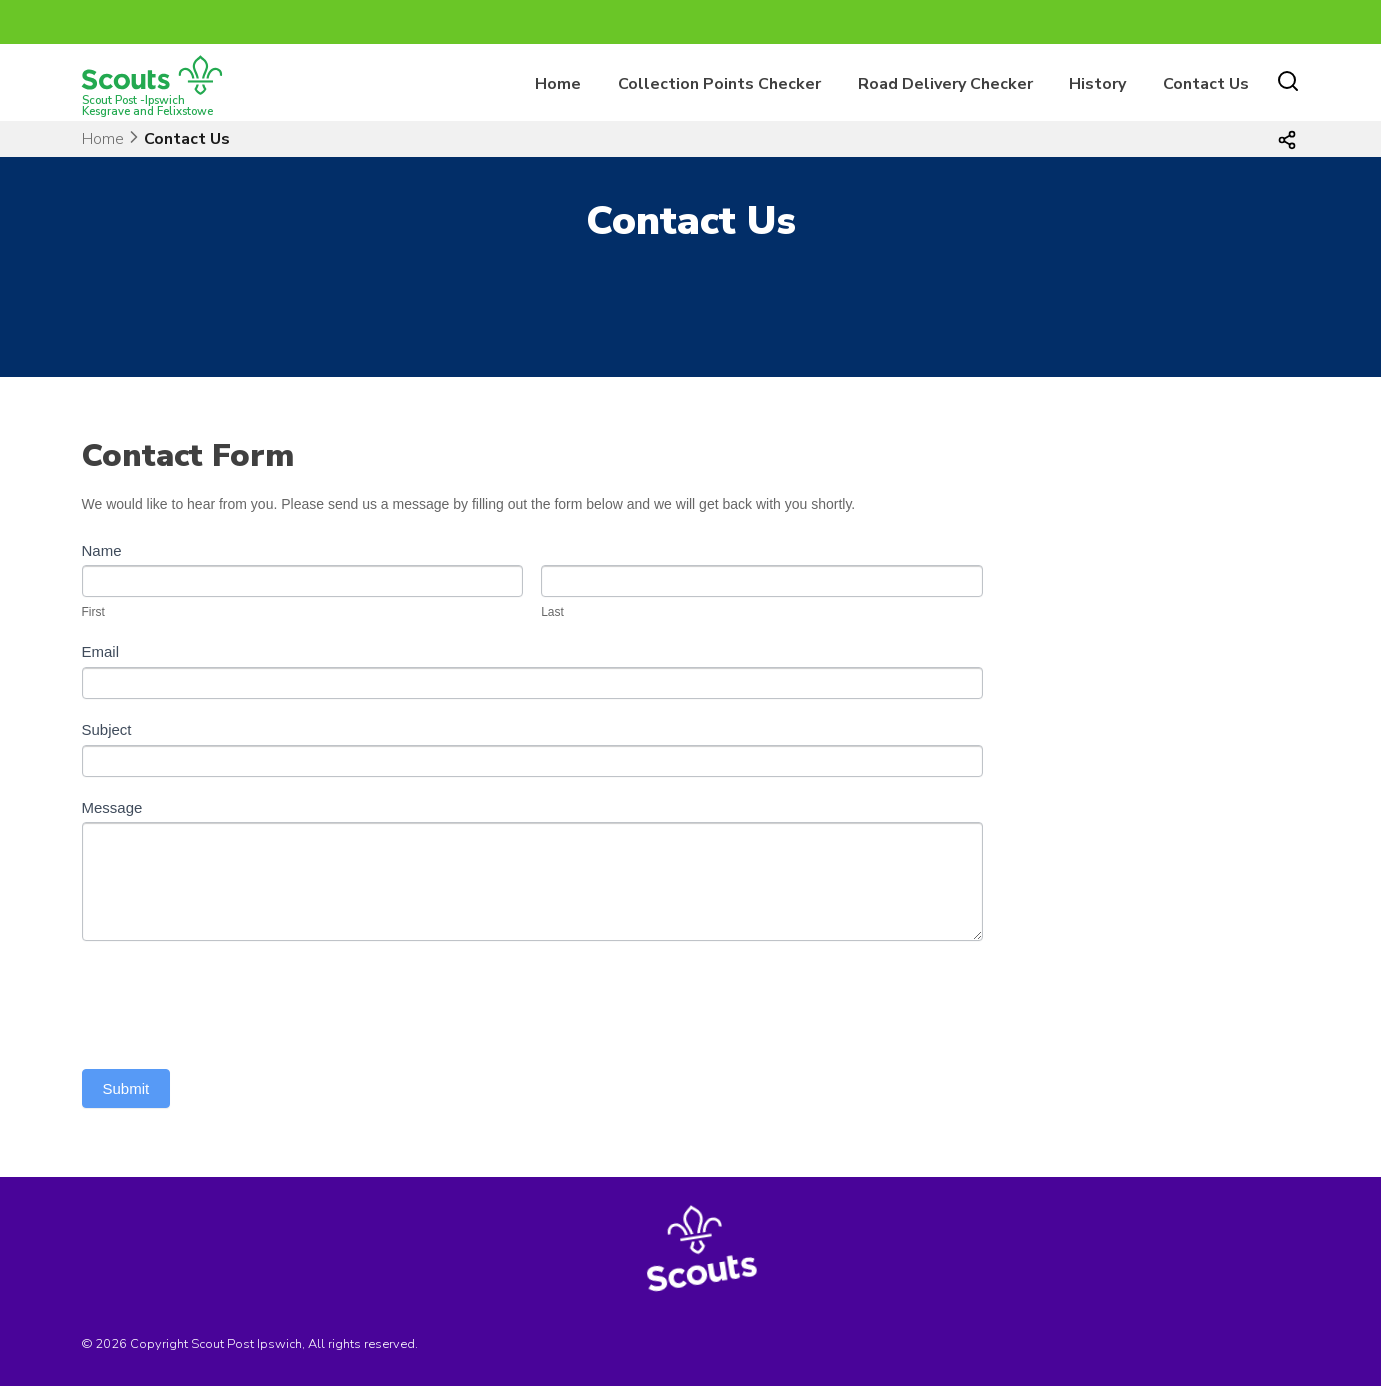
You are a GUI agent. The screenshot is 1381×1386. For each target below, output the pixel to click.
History (1097, 84)
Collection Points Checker (719, 84)
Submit (126, 1088)
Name (102, 550)
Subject (107, 729)
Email (101, 651)
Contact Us (1206, 84)
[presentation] (234, 1000)
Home (558, 84)
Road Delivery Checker (945, 84)
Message (112, 807)
